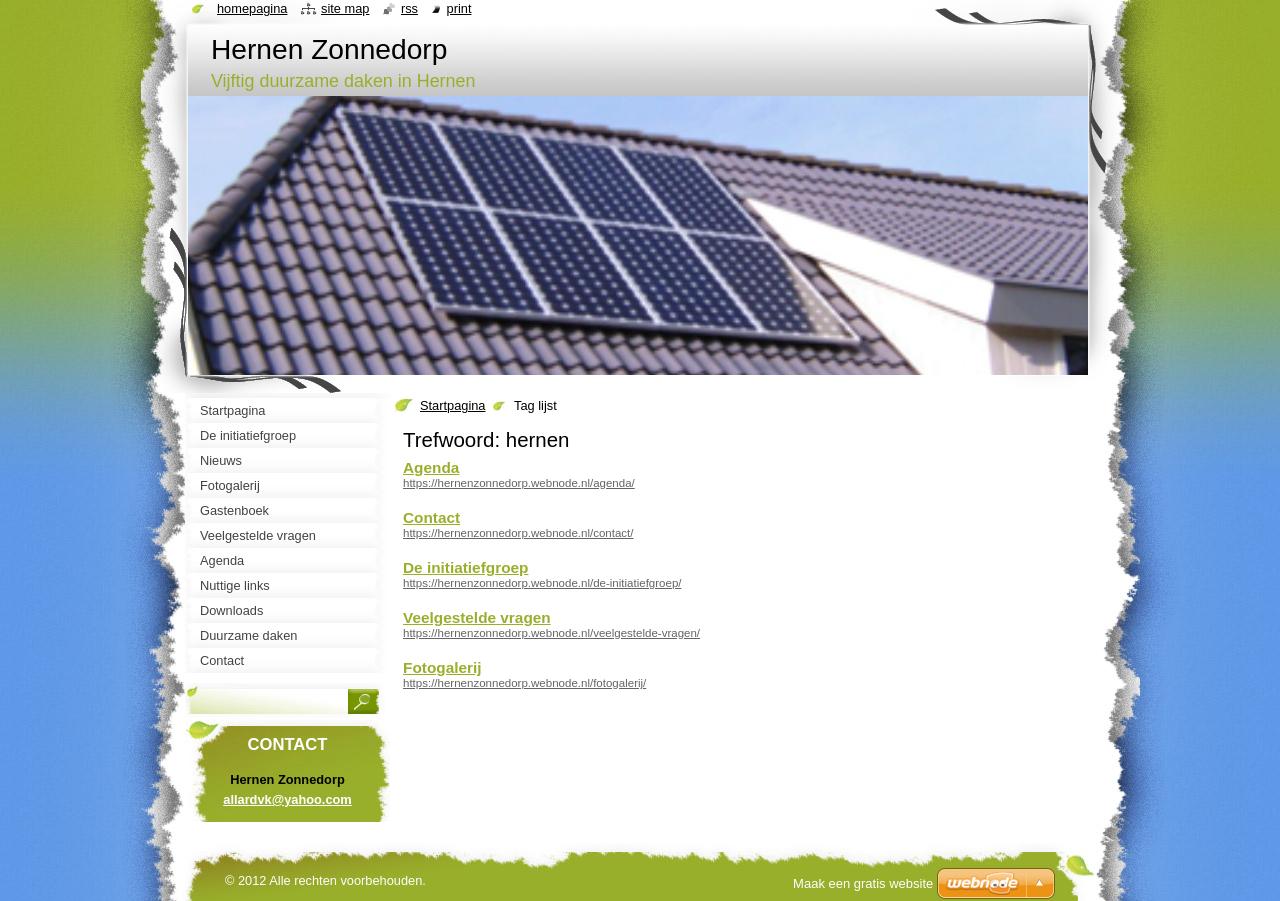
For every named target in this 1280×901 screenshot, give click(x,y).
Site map (345, 8)
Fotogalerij (442, 667)
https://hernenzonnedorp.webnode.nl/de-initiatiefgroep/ (542, 583)
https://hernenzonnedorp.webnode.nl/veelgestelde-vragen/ (551, 633)
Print (459, 8)
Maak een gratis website (863, 883)
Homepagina (252, 8)
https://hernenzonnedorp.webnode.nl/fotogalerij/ (524, 683)
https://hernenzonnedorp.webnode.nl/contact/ (518, 533)
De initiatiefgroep (465, 567)
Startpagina (452, 405)
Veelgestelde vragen (477, 617)
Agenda (431, 467)
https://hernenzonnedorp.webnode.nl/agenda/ (519, 483)
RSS (409, 8)
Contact (431, 517)
